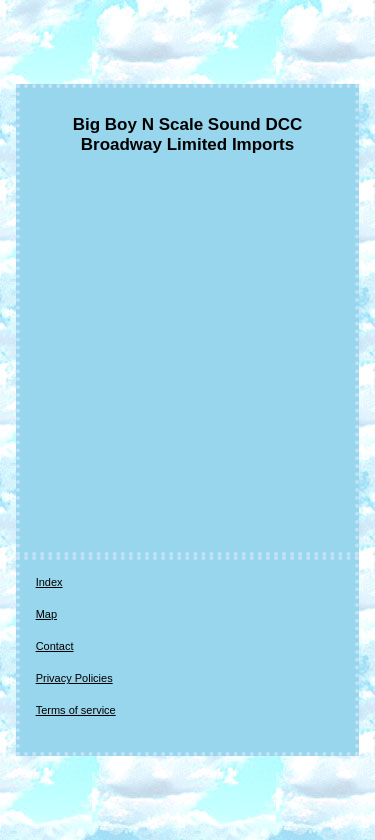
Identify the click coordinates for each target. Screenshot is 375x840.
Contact (55, 646)
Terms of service (76, 710)
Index (49, 582)
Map (46, 614)
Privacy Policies (74, 678)
